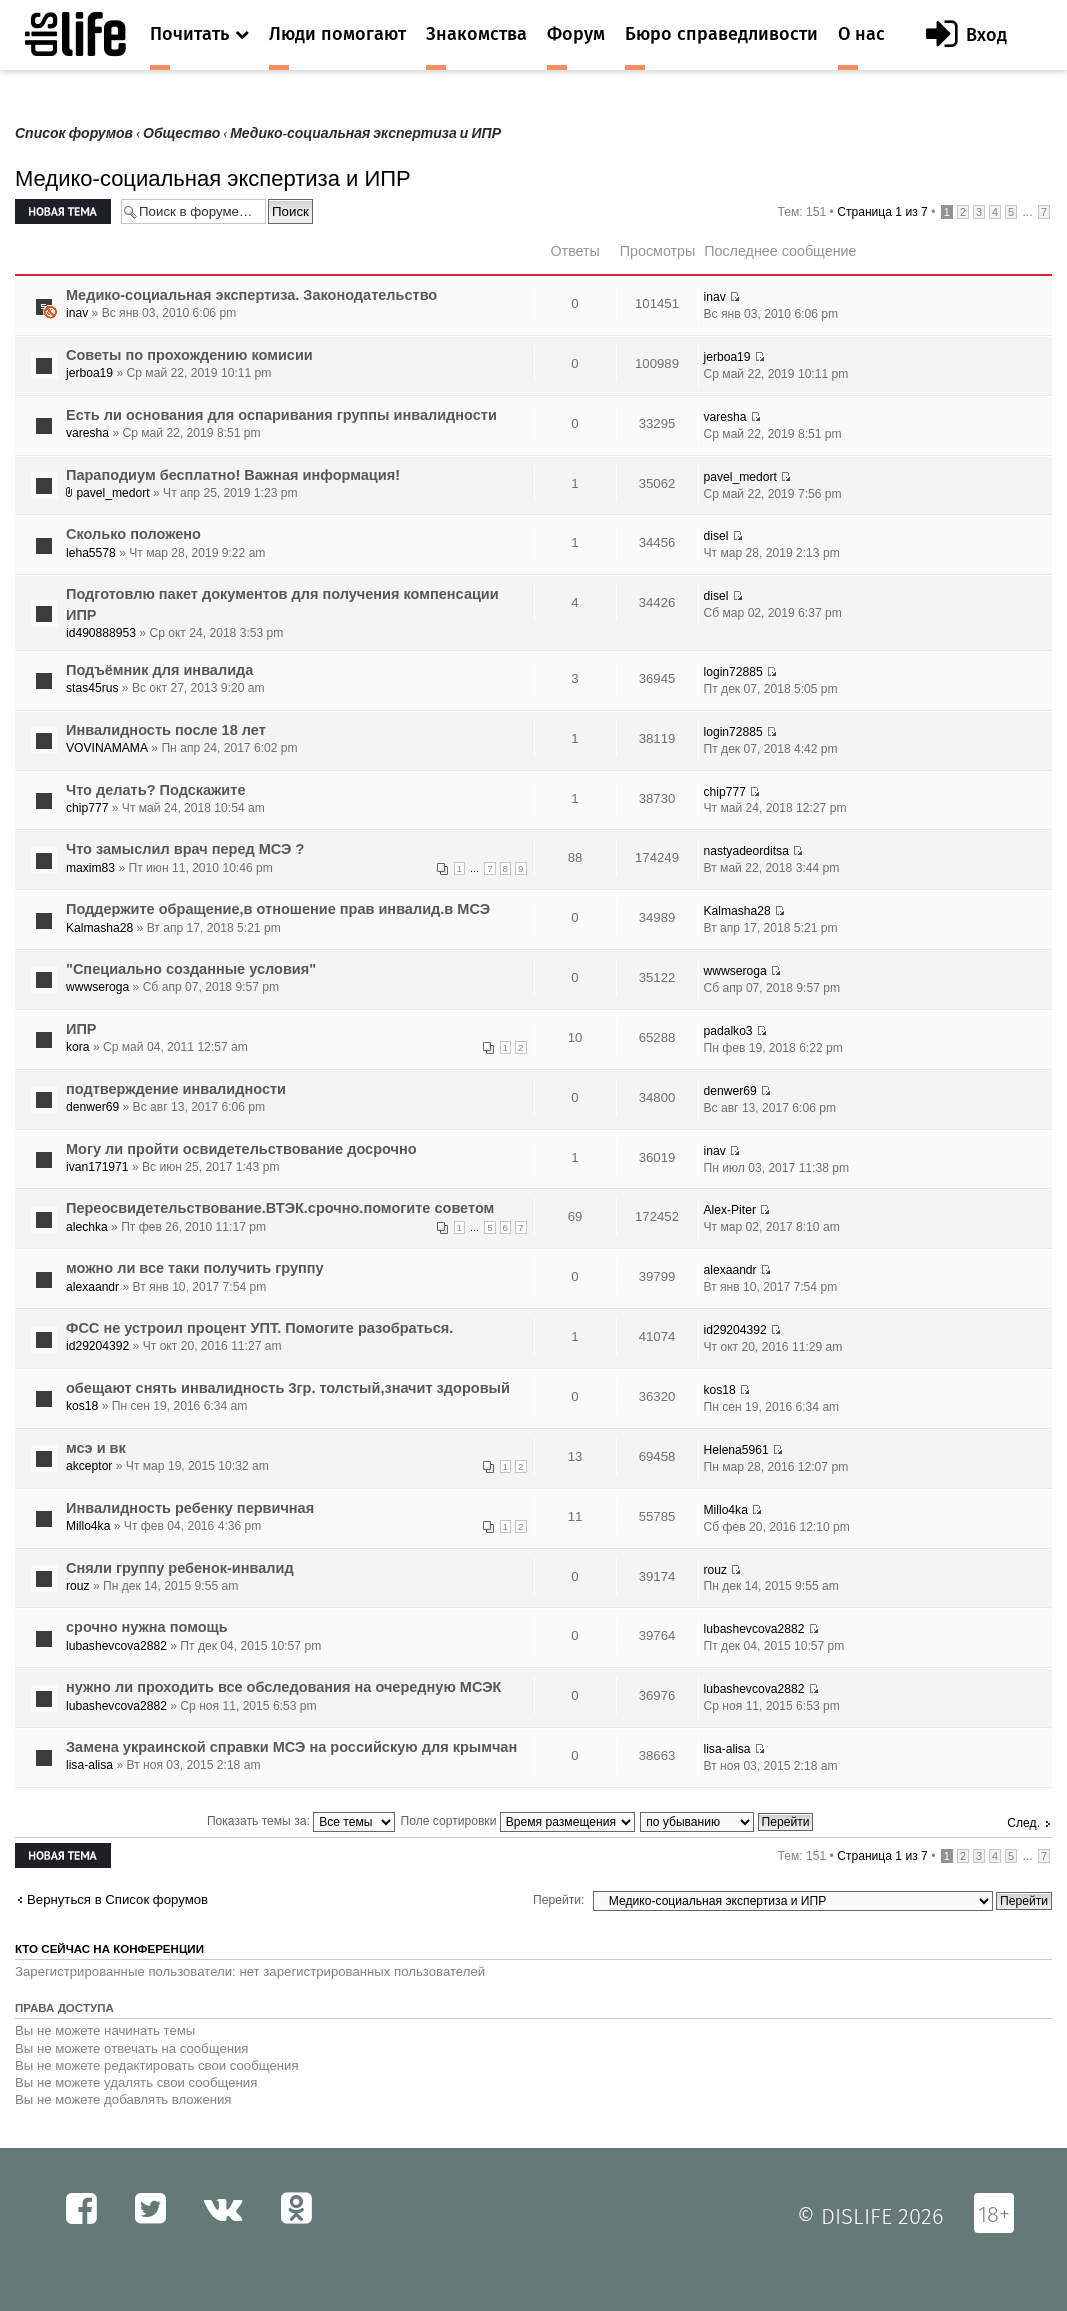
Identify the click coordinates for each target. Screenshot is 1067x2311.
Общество (181, 133)
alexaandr (92, 1287)
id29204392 (97, 1346)
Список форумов (74, 133)
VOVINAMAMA (107, 748)
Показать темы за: (301, 1821)
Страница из (882, 212)
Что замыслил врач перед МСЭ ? (185, 849)
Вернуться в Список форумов (117, 1899)
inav (77, 313)
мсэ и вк (96, 1448)
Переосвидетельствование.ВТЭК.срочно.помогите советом (280, 1208)
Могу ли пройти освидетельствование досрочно (241, 1149)
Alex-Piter (730, 1210)
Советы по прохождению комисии (189, 355)
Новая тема (63, 211)
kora (78, 1047)
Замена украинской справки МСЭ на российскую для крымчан (291, 1747)
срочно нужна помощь (147, 1627)
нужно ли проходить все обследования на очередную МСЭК (283, 1687)
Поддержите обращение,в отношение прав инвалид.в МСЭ (278, 909)
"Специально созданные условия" (191, 969)
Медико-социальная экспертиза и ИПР (365, 133)
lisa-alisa (89, 1765)
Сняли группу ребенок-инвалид (180, 1568)
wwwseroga (97, 987)
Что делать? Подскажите (155, 790)
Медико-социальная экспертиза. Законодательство (251, 295)
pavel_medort (112, 493)
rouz (78, 1586)
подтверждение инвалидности (176, 1089)
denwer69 (92, 1107)
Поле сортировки (518, 1821)
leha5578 (91, 553)
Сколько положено (133, 534)
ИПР (81, 1029)
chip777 (87, 808)
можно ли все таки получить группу (195, 1268)
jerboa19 (89, 373)
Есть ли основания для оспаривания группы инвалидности (281, 415)
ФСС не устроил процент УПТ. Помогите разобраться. (259, 1328)
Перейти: (558, 1900)
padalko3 (728, 1031)
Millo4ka (88, 1526)
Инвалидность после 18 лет (166, 730)
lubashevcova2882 (116, 1646)
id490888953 (101, 633)
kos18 (82, 1406)
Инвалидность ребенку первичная (190, 1508)
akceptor (89, 1466)
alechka (87, 1227)
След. (1023, 1823)
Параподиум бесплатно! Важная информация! (233, 475)
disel (716, 536)
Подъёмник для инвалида (159, 670)
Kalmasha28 (99, 928)
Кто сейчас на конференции (109, 1949)
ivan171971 (97, 1167)
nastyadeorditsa (746, 851)
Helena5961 (736, 1450)
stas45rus (92, 688)
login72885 (733, 672)
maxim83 (90, 868)
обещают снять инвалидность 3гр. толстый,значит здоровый (288, 1388)
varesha (87, 433)
